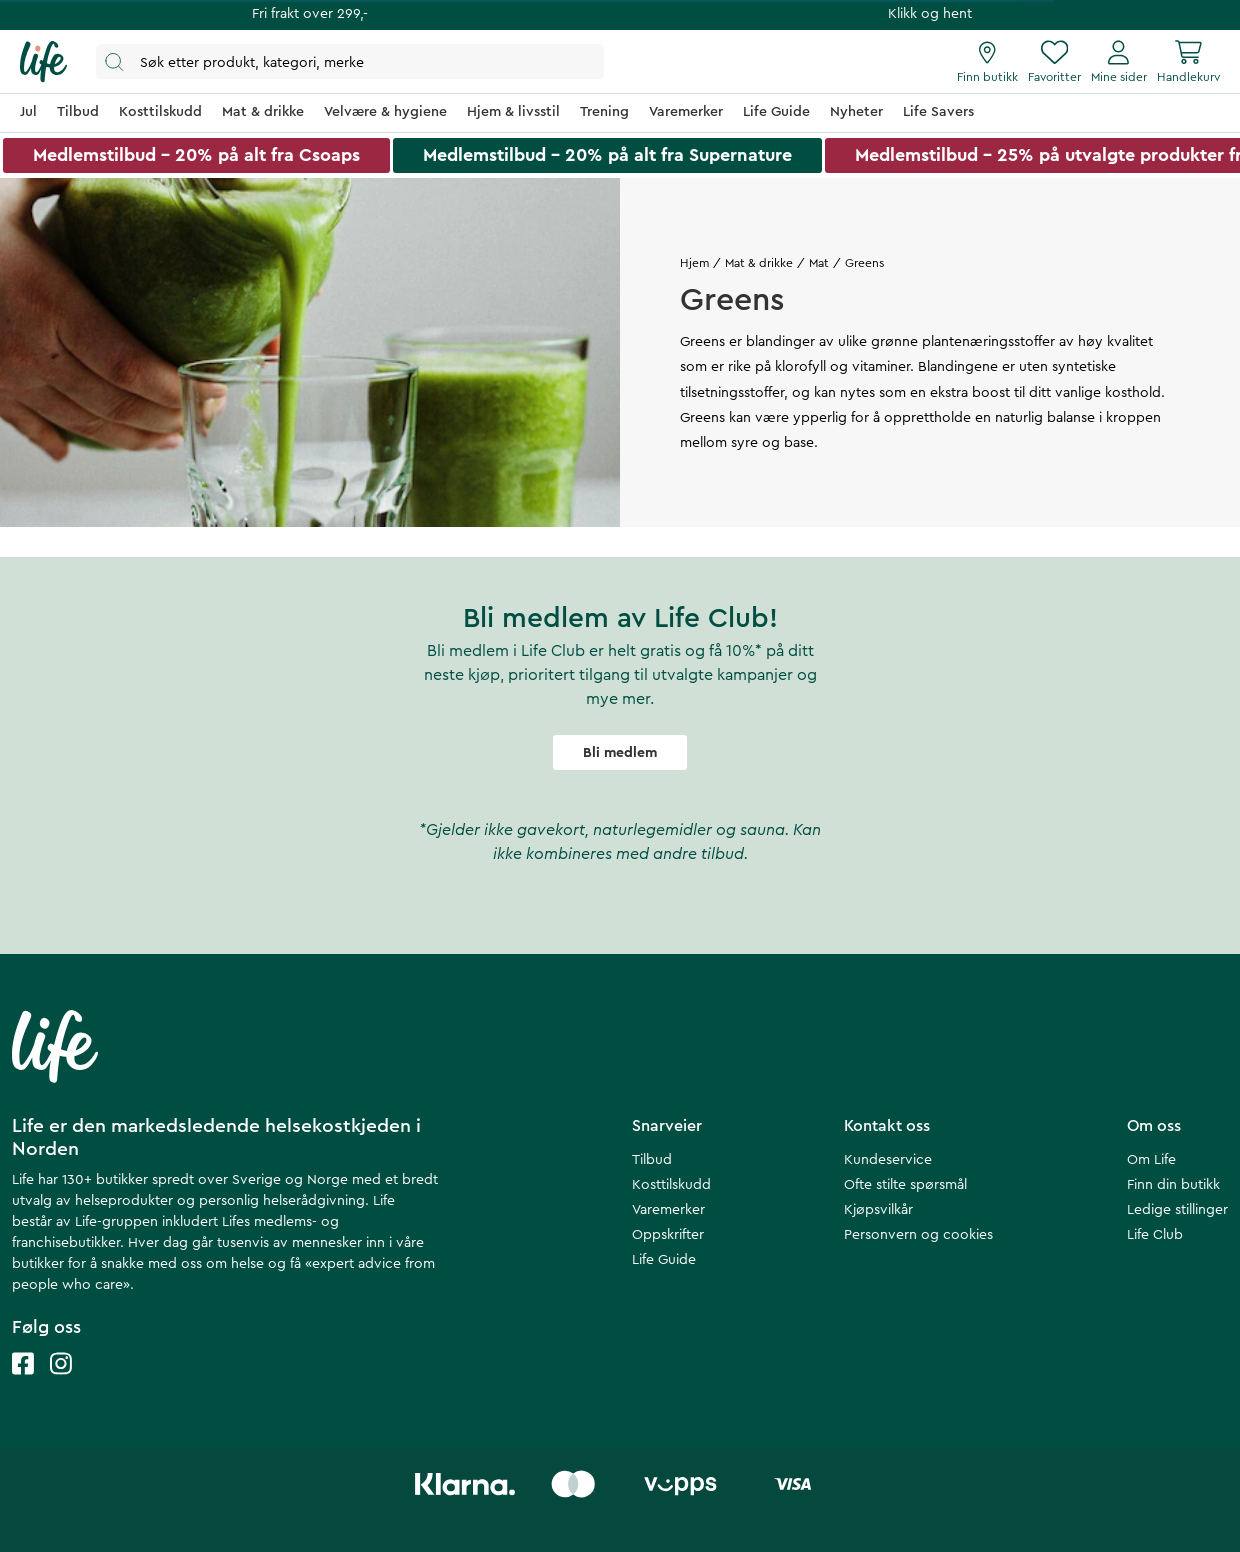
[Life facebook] (23, 1383)
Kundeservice (888, 1160)
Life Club (1155, 1235)
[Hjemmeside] (43, 62)
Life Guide (664, 1260)
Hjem (694, 263)
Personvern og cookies (918, 1235)
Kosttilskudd (671, 1185)
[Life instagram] (61, 1383)
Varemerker (668, 1210)
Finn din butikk (1173, 1185)
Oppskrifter (668, 1235)
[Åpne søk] (350, 61)
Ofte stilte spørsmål (905, 1185)
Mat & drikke (759, 263)
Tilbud (652, 1160)
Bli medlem (620, 753)
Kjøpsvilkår (878, 1210)
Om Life (1151, 1160)
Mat (819, 263)
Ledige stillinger (1177, 1210)
